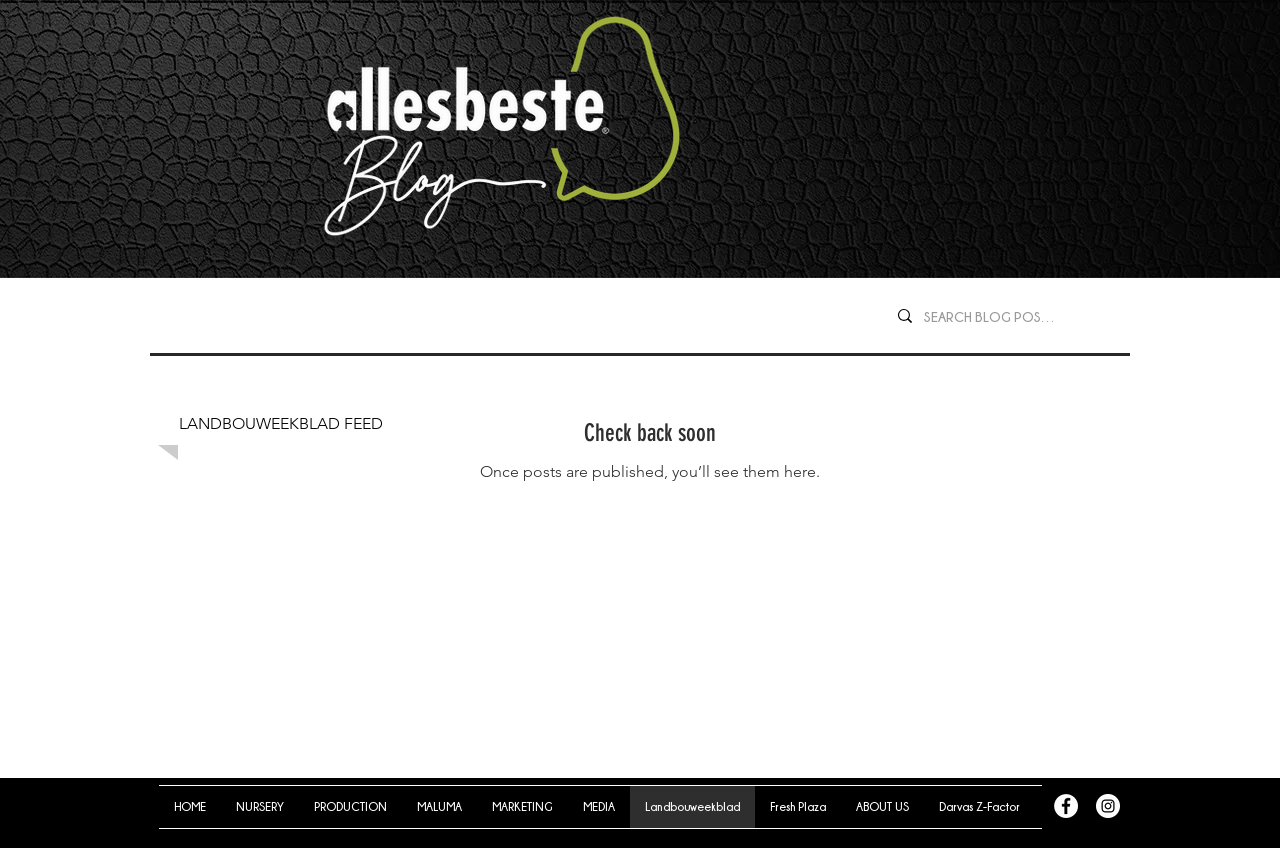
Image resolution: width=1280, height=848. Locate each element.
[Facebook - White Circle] (1066, 806)
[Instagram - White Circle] (1108, 806)
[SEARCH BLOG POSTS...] (993, 317)
